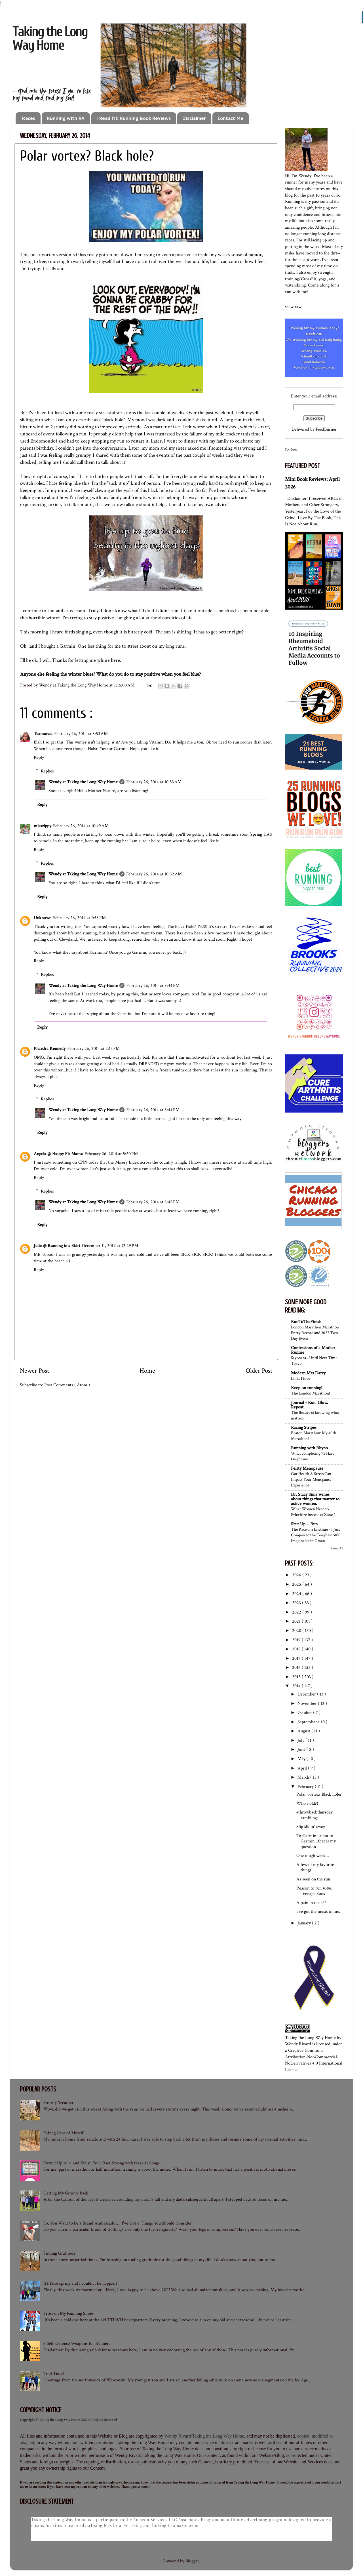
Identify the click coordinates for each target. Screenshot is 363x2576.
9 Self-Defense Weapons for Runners (76, 2344)
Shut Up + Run (304, 1524)
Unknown (42, 918)
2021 (297, 1621)
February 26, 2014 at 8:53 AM (81, 734)
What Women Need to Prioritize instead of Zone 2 (313, 1511)
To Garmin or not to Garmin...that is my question (316, 1841)
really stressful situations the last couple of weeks (135, 412)
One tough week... (312, 1856)
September (307, 1722)
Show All (337, 1548)
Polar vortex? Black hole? (319, 1794)
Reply (39, 758)
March (303, 1777)
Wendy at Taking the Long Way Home (83, 782)
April (302, 1768)
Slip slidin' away (310, 1827)
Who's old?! (307, 1803)
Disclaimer (194, 118)
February (306, 1787)
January (304, 1923)
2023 (297, 1603)
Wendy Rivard (298, 2044)
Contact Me (230, 118)
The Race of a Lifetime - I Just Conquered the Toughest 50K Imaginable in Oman (315, 1534)
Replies (47, 771)
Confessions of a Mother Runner (313, 1350)
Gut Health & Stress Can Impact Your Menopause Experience (311, 1479)
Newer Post (34, 1370)
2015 (297, 1677)
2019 (297, 1640)
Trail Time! (53, 2374)
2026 (297, 1575)
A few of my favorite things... (315, 1867)
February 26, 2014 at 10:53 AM (154, 782)
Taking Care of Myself (63, 2133)
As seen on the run (313, 1879)
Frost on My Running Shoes (68, 2313)
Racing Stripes (303, 1428)
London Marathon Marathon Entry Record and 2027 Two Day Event (315, 1332)
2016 (297, 1668)
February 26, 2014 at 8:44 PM (153, 986)
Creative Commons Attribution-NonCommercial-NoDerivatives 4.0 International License (313, 2060)
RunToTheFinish (306, 1322)
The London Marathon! (310, 1393)
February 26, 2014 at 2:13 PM (93, 1049)
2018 (297, 1649)
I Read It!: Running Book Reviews (133, 118)
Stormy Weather (58, 2103)
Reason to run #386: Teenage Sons (314, 1891)
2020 (297, 1631)
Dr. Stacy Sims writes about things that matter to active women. (315, 1499)
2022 (297, 1612)
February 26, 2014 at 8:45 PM (153, 1202)
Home (147, 1370)
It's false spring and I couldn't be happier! (80, 2283)
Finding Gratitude (59, 2253)
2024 (297, 1594)
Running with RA (66, 118)
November (307, 1704)
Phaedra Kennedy (50, 1049)
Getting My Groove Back (65, 2193)
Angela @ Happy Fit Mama (58, 1154)
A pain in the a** (311, 1903)
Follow (291, 450)
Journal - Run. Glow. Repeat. (309, 1405)
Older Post (259, 1370)
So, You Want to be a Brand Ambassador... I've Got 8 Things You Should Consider (117, 2223)
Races (28, 118)
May (302, 1759)
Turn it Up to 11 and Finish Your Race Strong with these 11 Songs (101, 2163)
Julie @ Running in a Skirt (57, 1246)
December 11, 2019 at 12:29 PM (110, 1246)
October (305, 1713)
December (307, 1694)
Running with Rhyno (309, 1448)
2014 (297, 1686)
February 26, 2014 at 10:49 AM (81, 826)
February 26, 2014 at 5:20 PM (111, 1154)
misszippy (42, 826)
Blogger (192, 2561)
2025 (297, 1584)
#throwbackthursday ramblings (314, 1815)
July (301, 1740)
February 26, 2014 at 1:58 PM (79, 918)
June (302, 1750)
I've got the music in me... (319, 1911)
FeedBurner (326, 429)
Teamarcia (43, 734)
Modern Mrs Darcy (308, 1373)
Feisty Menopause (307, 1468)
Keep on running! (306, 1388)
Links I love (300, 1378)
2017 (297, 1658)
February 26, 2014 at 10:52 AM (154, 874)
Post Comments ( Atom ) (67, 1385)
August (304, 1731)
